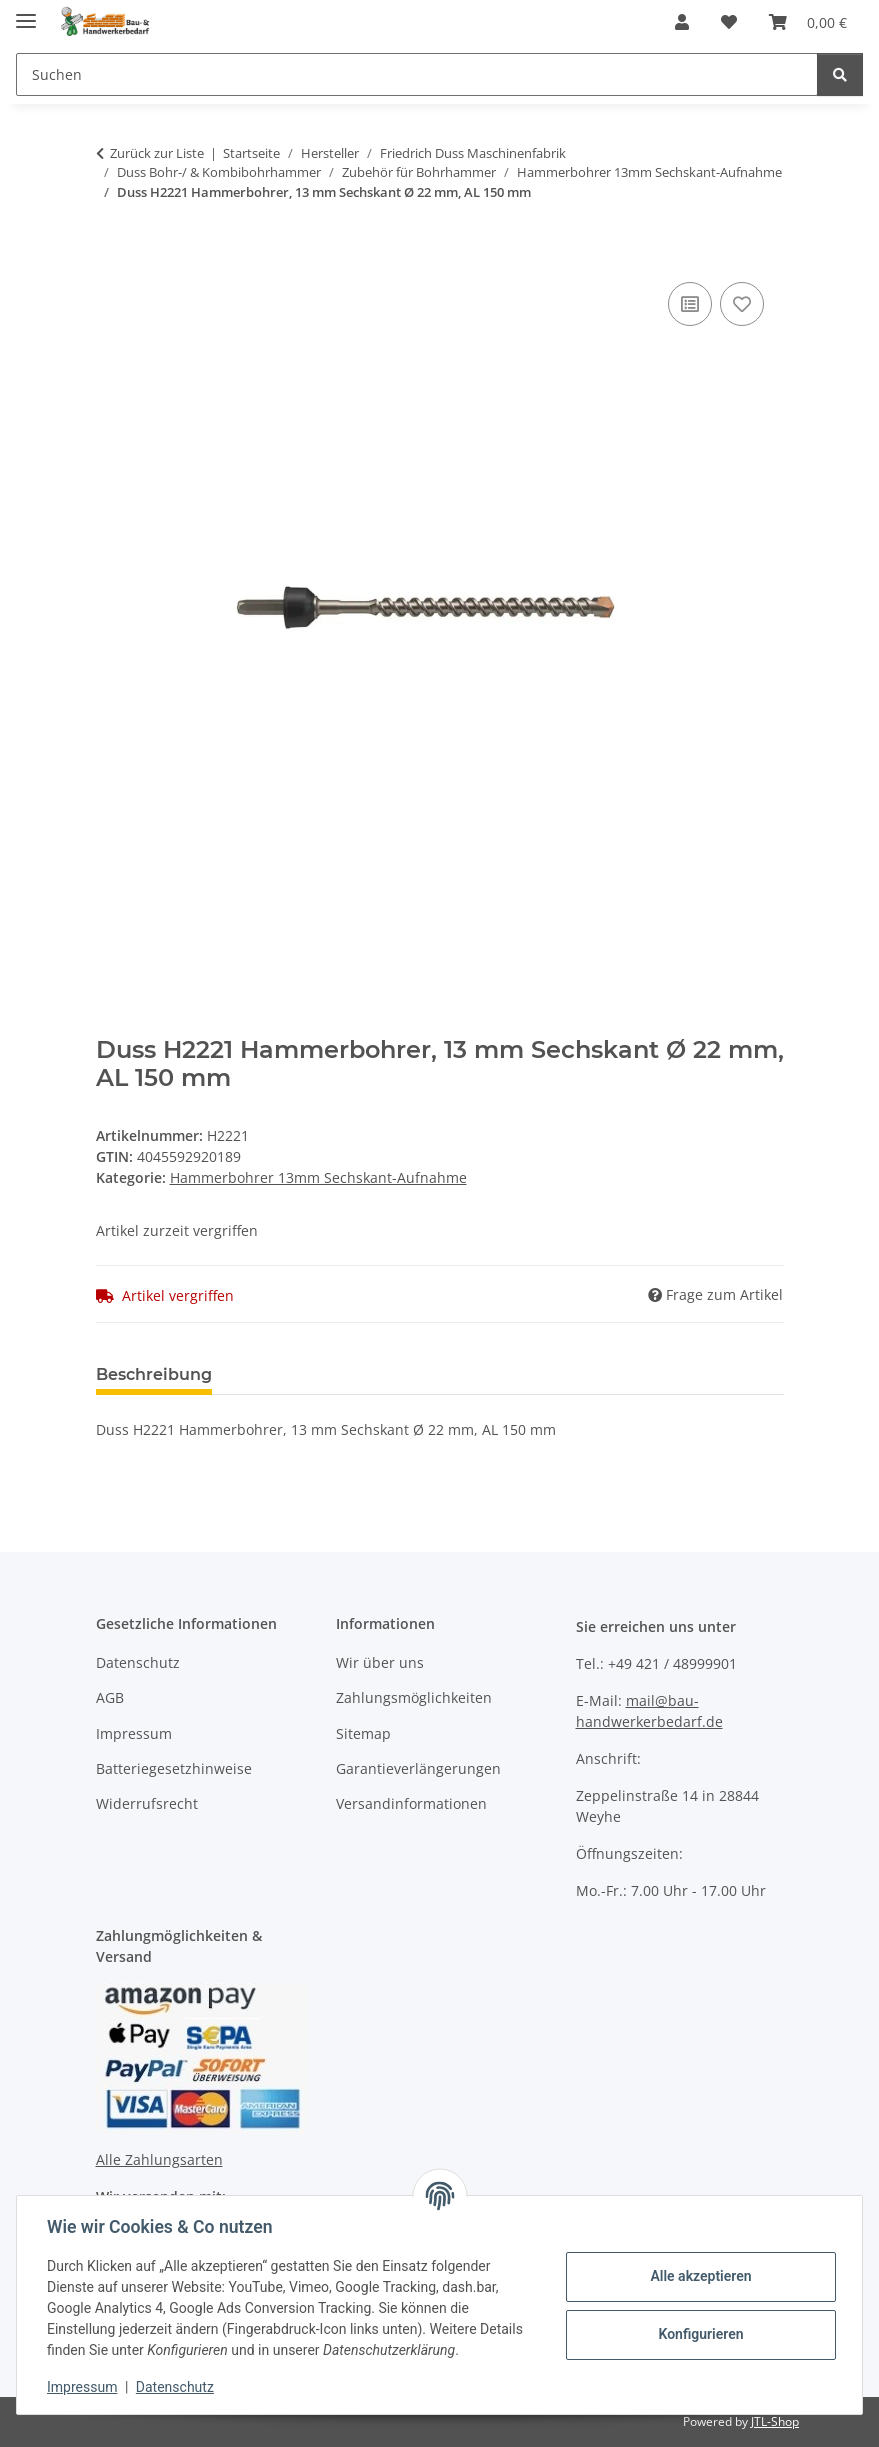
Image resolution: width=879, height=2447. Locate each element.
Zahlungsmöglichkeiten (414, 1697)
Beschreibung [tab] (154, 1374)
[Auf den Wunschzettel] (742, 304)
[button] (682, 22)
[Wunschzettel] (729, 22)
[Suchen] (417, 74)
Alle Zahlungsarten (159, 2159)
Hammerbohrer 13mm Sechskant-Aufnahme (318, 1177)
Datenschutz (177, 2387)
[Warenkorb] (808, 22)
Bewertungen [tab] (301, 1374)
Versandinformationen (411, 1803)
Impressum (84, 2387)
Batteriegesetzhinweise (174, 1768)
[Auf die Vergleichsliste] (690, 304)
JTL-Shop (775, 2421)
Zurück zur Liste (157, 153)
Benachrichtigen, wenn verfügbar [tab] (531, 1374)
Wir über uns (380, 1662)
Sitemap (363, 1733)
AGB (110, 1697)
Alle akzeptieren (698, 2276)
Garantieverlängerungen (418, 1768)
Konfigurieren (698, 2334)
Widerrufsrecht (147, 1803)
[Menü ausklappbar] (26, 12)
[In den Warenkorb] (112, 255)
